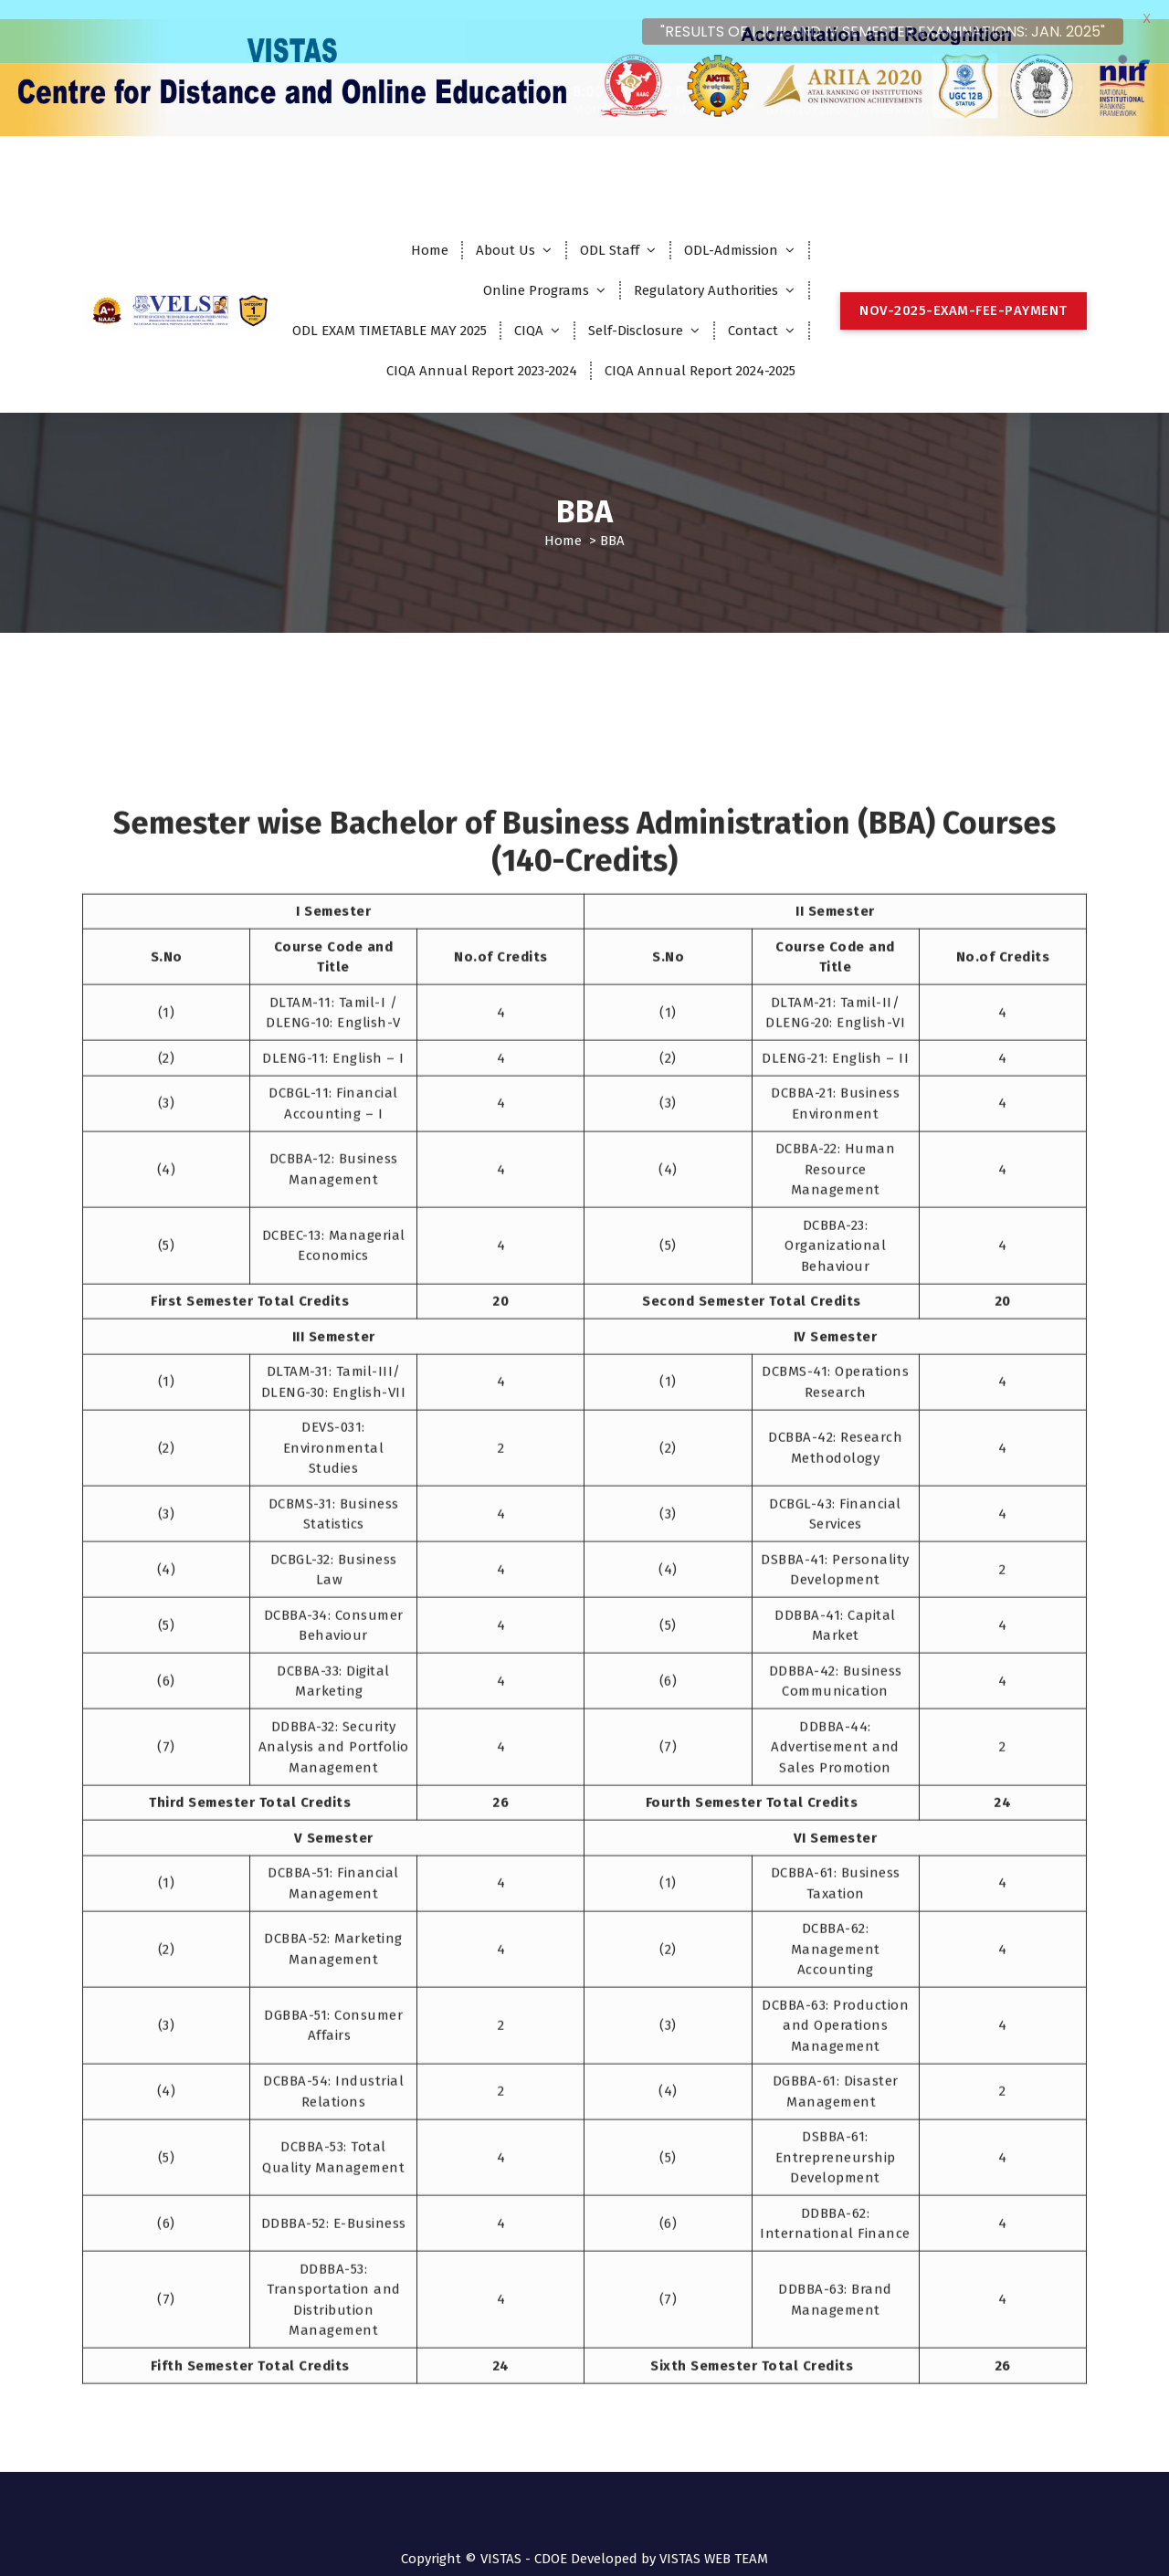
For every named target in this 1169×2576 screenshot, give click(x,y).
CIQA (528, 311)
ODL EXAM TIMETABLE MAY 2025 (389, 311)
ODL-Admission (731, 231)
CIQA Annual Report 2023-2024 (481, 351)
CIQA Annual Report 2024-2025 (700, 351)
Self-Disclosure (635, 311)
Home (429, 231)
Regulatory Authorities (706, 271)
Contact (753, 311)
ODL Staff (609, 231)
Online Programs (536, 271)
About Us (505, 231)
